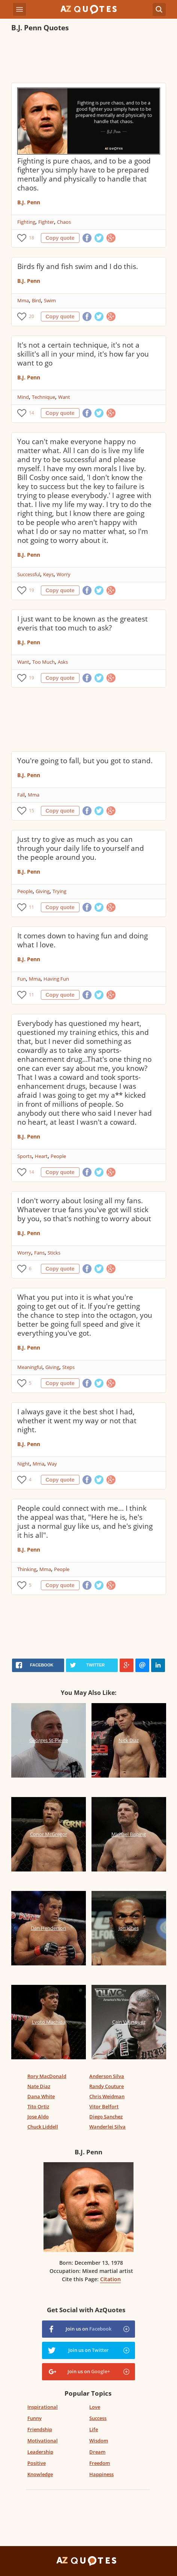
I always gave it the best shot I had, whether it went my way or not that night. (76, 1420)
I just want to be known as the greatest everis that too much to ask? (82, 623)
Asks (63, 661)
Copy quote (60, 238)
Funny (34, 2418)
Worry (63, 574)
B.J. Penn (28, 202)
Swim (50, 300)
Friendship (39, 2429)
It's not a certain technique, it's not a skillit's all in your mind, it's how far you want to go (83, 353)
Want (64, 397)
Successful (28, 574)
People (25, 891)
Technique (43, 397)
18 (31, 238)
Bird (36, 300)
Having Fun (56, 978)
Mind (23, 397)
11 (31, 907)
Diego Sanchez (106, 2116)
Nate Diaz (38, 2086)
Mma (23, 300)
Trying (59, 891)
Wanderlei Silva (107, 2126)
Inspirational (42, 2407)
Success (97, 2418)
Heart (41, 1156)
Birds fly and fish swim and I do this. (77, 266)
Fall (21, 794)
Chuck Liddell (42, 2126)
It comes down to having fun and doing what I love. (82, 940)
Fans (39, 1252)
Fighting (26, 222)
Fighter (46, 222)
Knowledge (40, 2474)
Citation (110, 2279)
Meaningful (29, 1367)
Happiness (101, 2474)
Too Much (43, 661)
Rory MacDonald (46, 2076)
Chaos (64, 222)
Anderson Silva (106, 2076)
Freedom (99, 2463)
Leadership (40, 2451)
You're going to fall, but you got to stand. (85, 760)
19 (31, 590)
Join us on (88, 2328)
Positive (36, 2463)
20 (31, 316)
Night (23, 1463)
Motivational (42, 2440)
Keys (48, 574)
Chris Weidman (106, 2096)
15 (31, 810)
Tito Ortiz (38, 2106)
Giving (43, 891)
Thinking (26, 1569)
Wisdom (98, 2440)
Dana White (41, 2096)
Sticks (54, 1252)
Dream (97, 2451)
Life (93, 2429)
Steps (68, 1367)
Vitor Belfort (103, 2106)
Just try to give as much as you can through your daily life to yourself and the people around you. (80, 848)
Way (52, 1463)
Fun (21, 978)
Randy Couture (106, 2086)
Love (94, 2407)
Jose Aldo (38, 2116)
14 (31, 413)
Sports (24, 1156)
